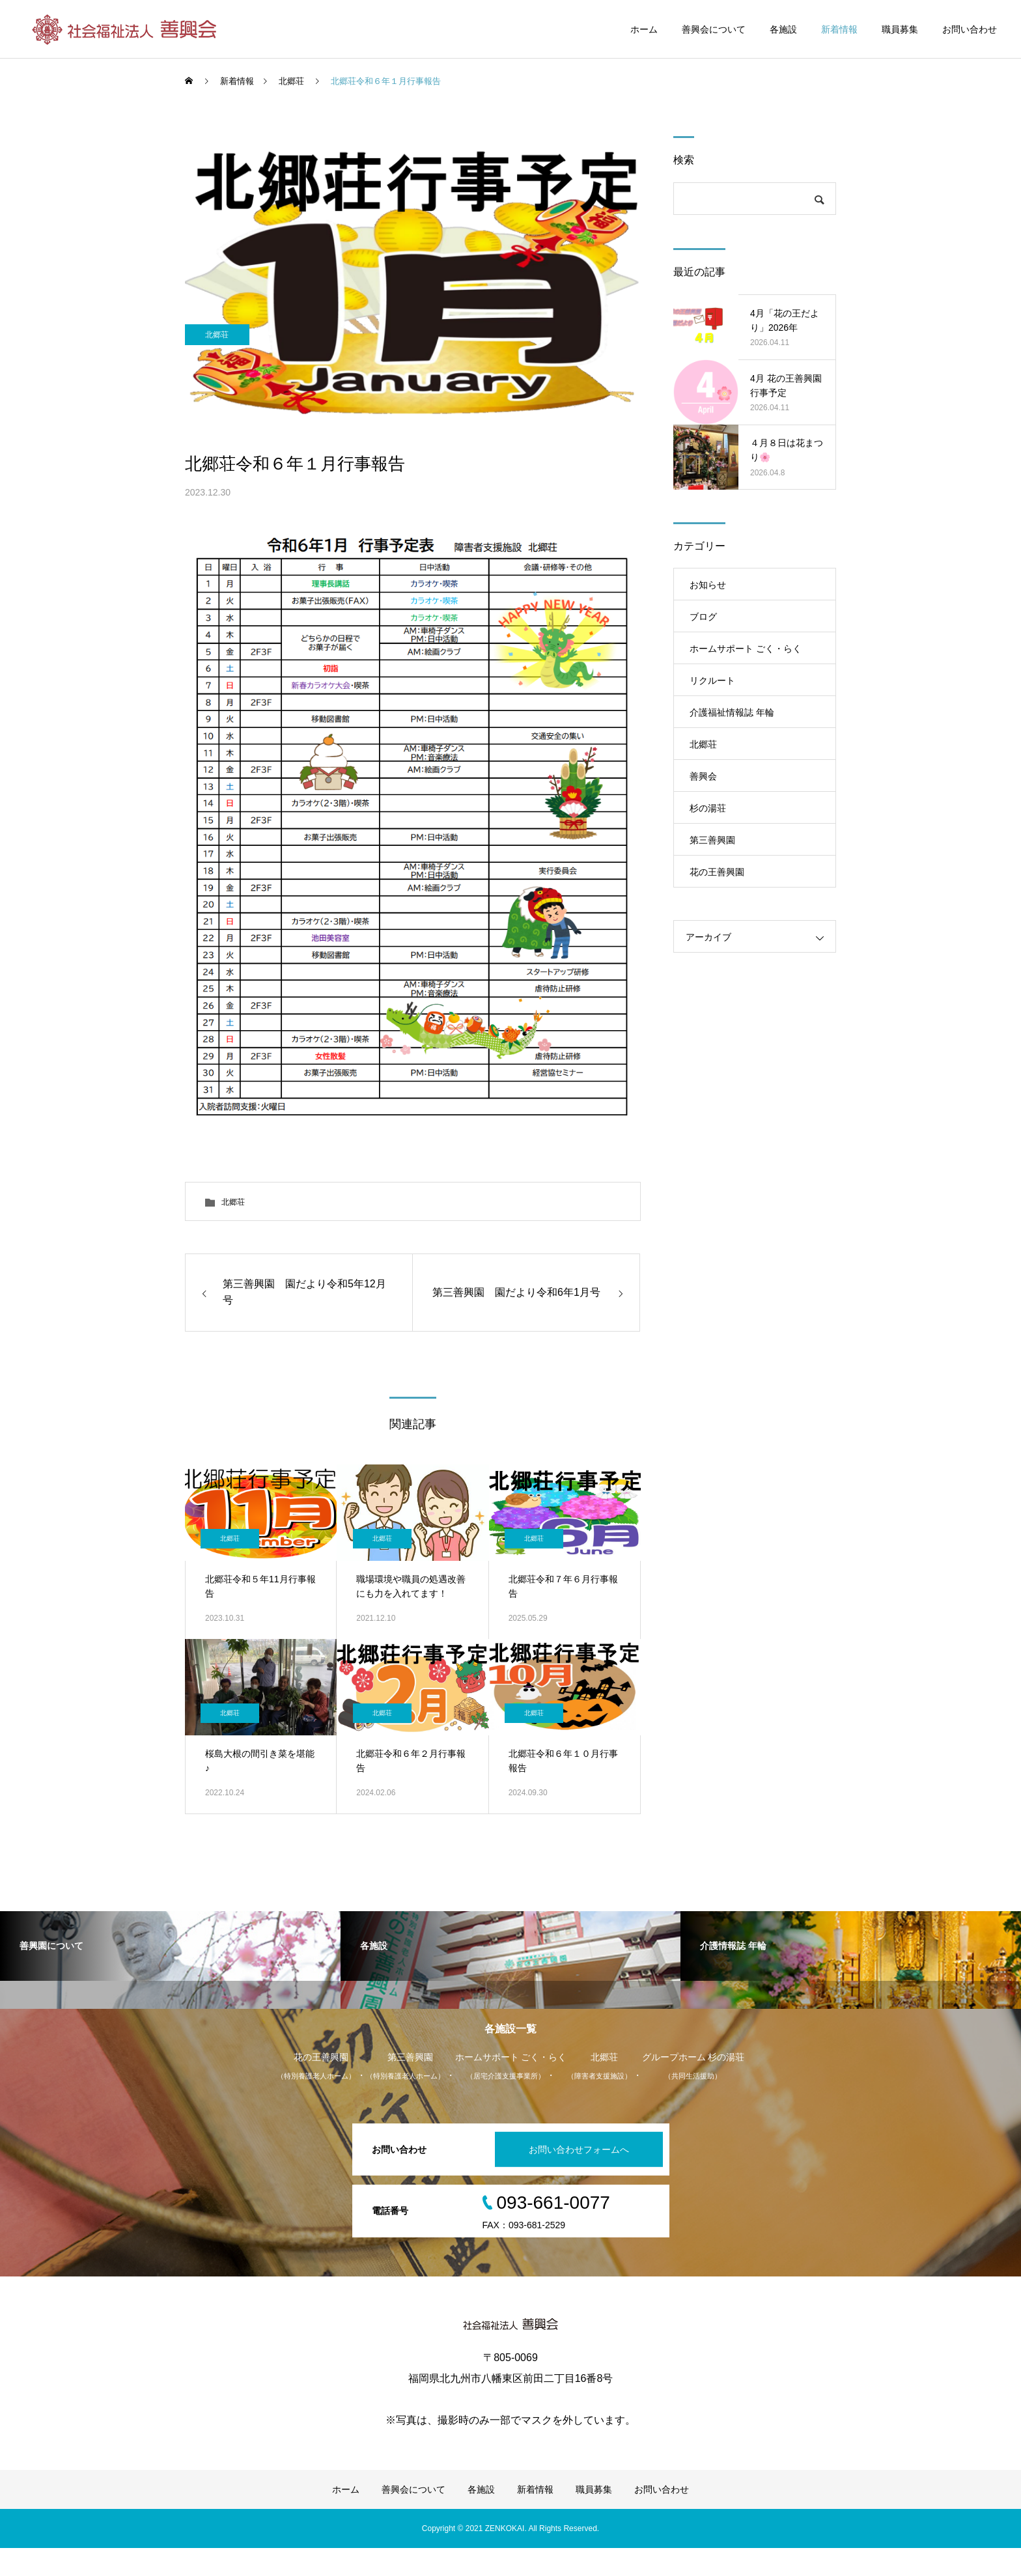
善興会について (714, 29)
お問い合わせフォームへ (572, 2177)
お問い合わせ (969, 29)
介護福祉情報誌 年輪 (732, 712)
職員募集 (900, 29)
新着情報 (839, 29)
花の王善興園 (717, 872)
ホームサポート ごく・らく (746, 648)
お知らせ (708, 585)
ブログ (703, 616)
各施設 (783, 29)
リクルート (712, 680)
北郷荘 (220, 410)
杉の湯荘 (708, 808)
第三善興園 (712, 840)
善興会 (703, 776)
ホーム (644, 29)
